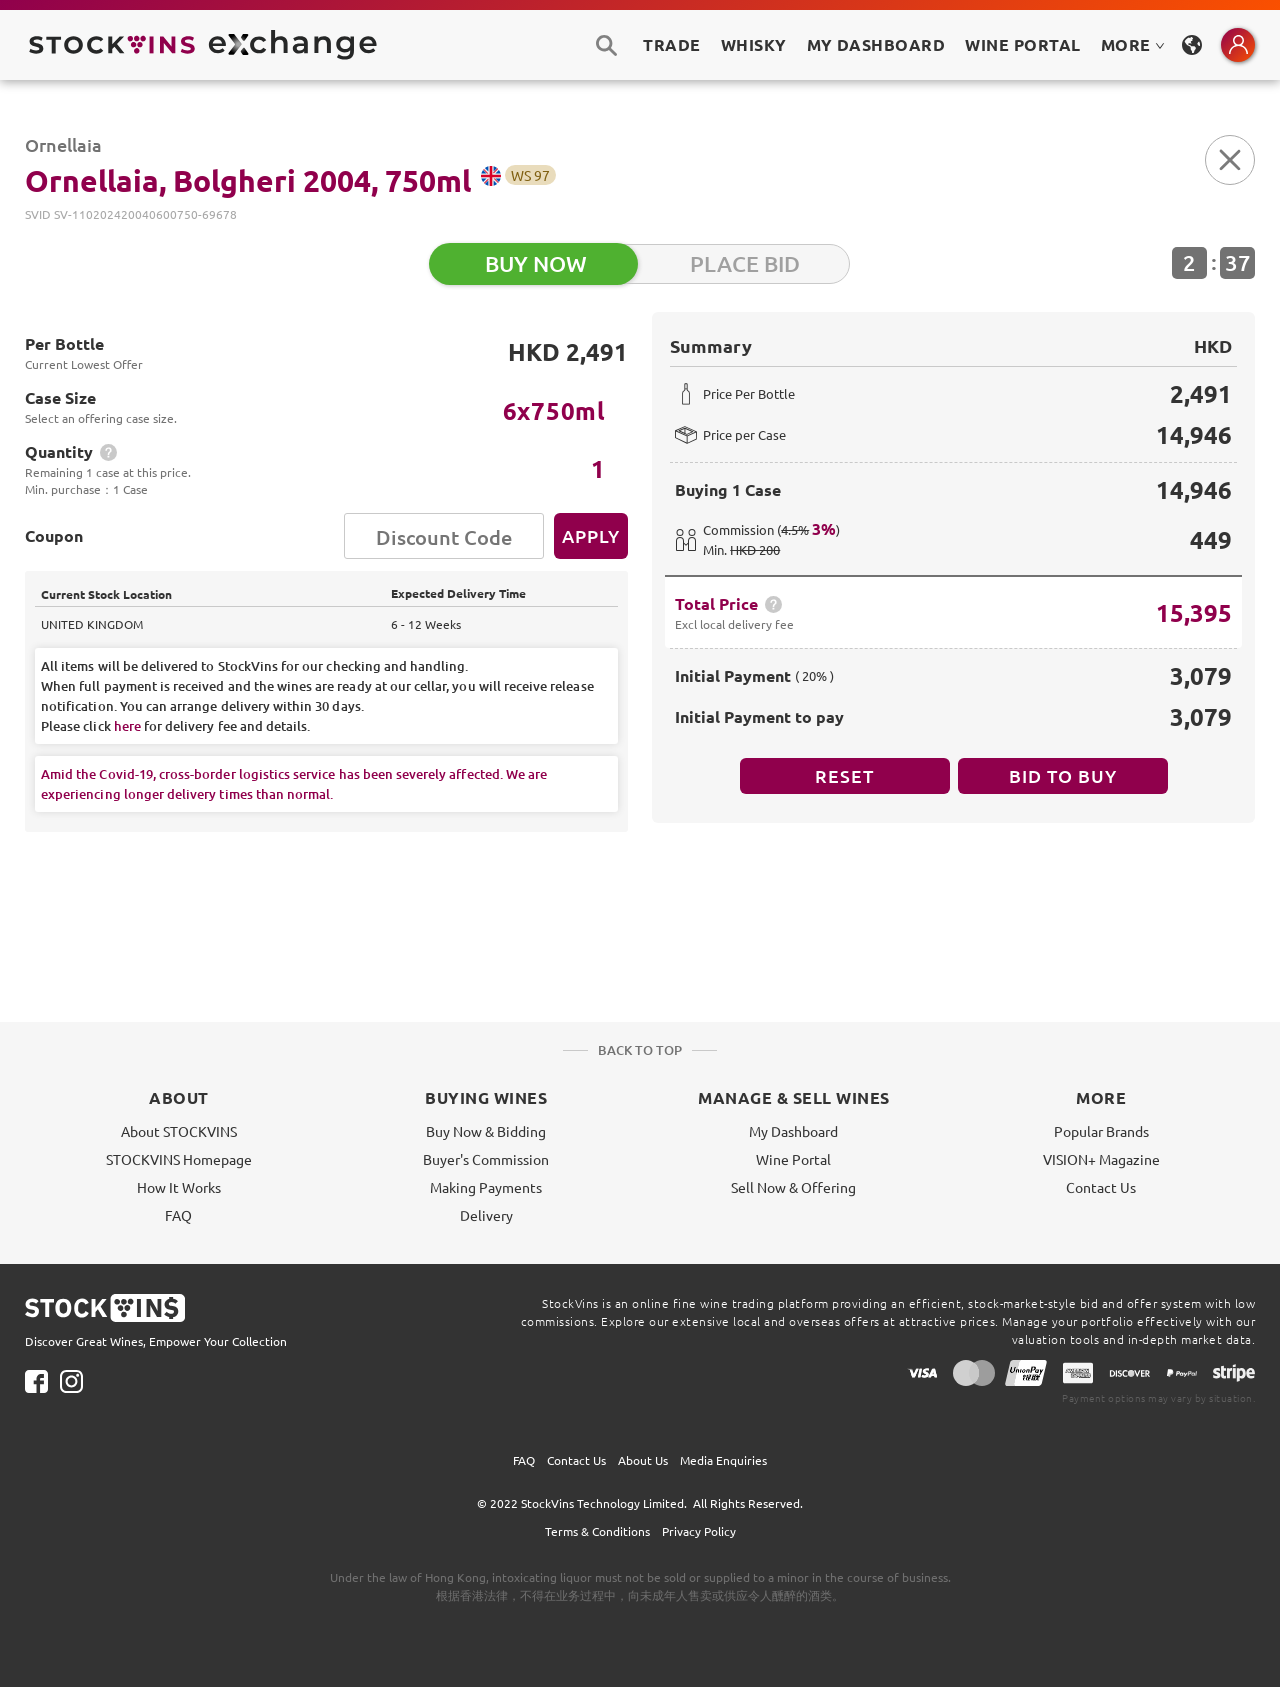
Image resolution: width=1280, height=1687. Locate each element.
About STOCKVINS (179, 1131)
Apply (591, 535)
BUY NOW (536, 263)
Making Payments (486, 1187)
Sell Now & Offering (793, 1187)
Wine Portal (1022, 44)
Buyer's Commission (486, 1159)
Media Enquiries (723, 1460)
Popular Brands (1101, 1131)
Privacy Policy (699, 1531)
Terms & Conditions (597, 1531)
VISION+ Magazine (1101, 1159)
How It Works (179, 1187)
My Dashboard (793, 1131)
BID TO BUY (1063, 775)
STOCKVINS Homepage (179, 1159)
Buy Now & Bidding (486, 1131)
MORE (1133, 44)
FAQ (178, 1215)
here (127, 726)
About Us (643, 1460)
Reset (844, 775)
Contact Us (1101, 1187)
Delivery (486, 1215)
